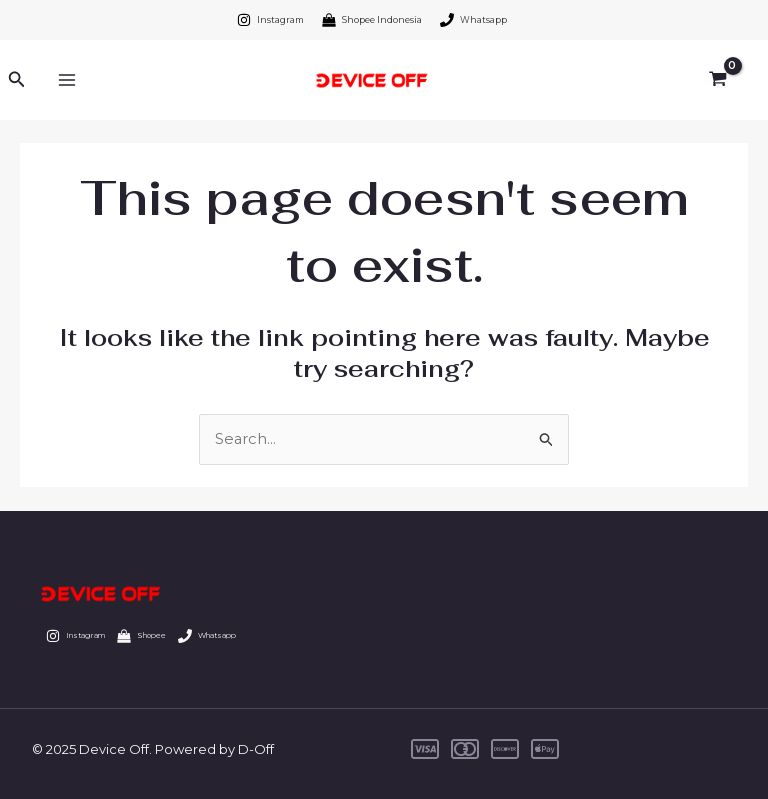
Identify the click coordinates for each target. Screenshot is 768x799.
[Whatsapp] (474, 20)
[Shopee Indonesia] (373, 20)
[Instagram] (270, 20)
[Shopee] (159, 636)
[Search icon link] (17, 80)
